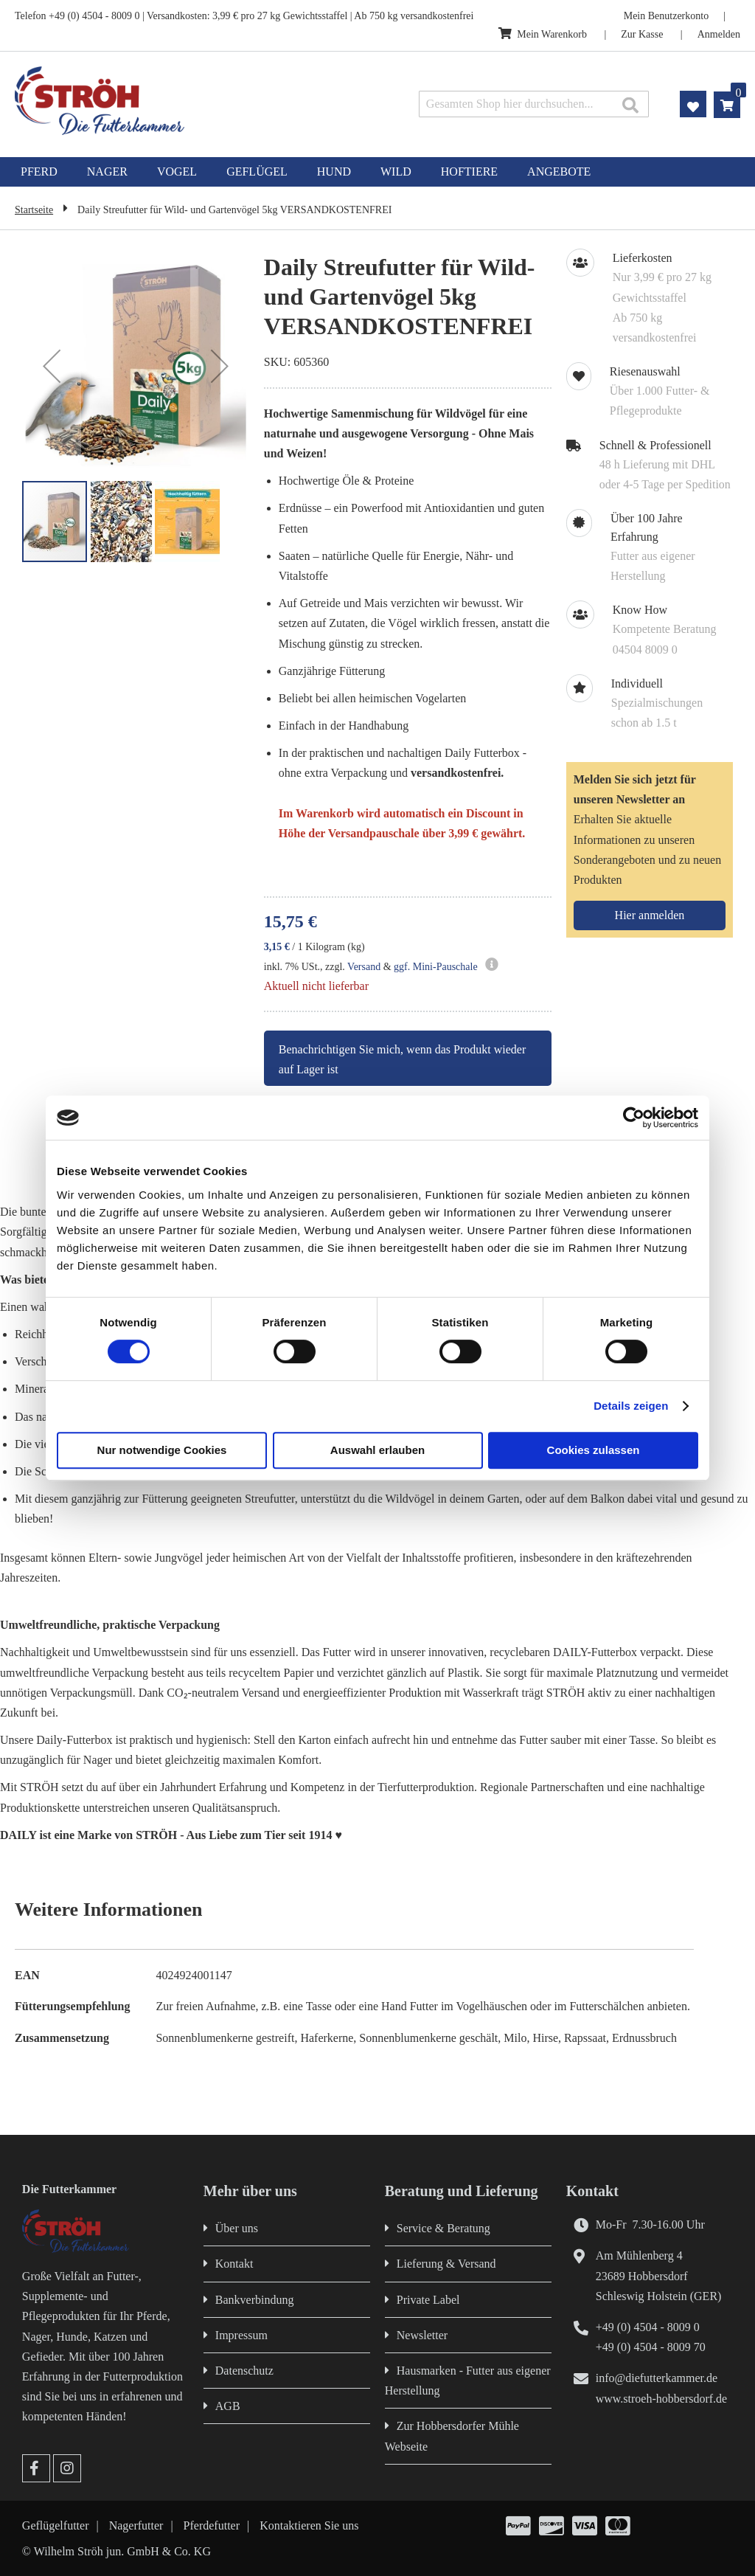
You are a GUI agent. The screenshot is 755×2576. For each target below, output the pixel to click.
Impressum (241, 2335)
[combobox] (534, 104)
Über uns (236, 2228)
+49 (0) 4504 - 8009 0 (648, 2327)
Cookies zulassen (593, 1450)
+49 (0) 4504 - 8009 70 (651, 2347)
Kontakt (234, 2263)
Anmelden (718, 34)
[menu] (377, 172)
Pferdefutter (212, 2525)
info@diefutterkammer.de (656, 2378)
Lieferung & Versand (446, 2263)
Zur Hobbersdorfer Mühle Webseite (452, 2436)
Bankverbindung (254, 2299)
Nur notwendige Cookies (162, 1450)
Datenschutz (244, 2370)
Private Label (428, 2299)
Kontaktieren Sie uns (309, 2525)
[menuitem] (39, 172)
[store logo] (158, 100)
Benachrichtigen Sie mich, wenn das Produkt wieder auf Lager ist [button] (402, 1059)
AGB (227, 2406)
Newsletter (422, 2335)
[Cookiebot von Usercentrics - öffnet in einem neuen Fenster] (633, 1118)
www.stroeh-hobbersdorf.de (661, 2398)
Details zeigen (631, 1405)
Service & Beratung (443, 2228)
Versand (363, 966)
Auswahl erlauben (377, 1450)
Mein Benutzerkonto (666, 15)
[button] (51, 365)
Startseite (34, 209)
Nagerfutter (136, 2525)
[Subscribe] (650, 915)
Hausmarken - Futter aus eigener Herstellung (468, 2380)
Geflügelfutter (55, 2525)
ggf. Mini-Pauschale (436, 966)
